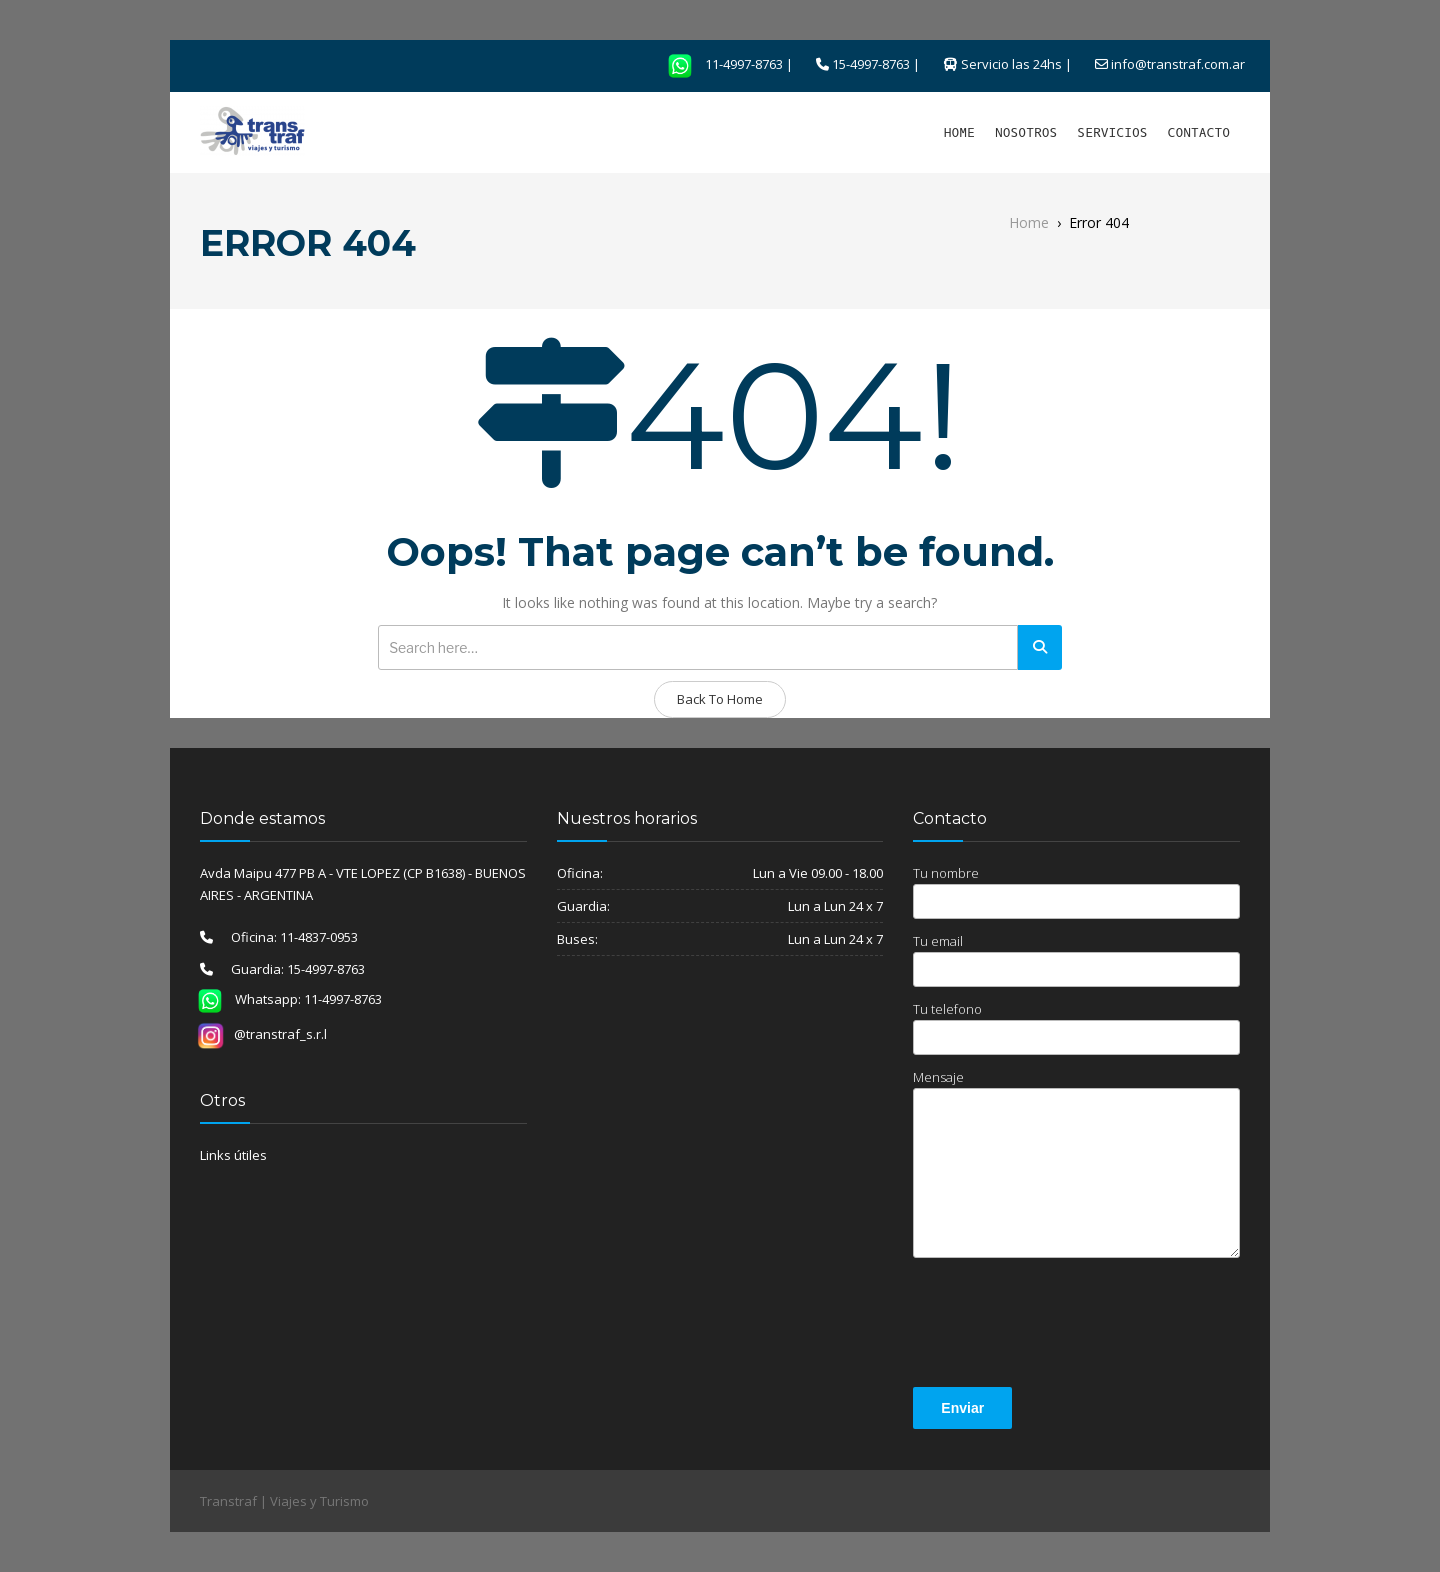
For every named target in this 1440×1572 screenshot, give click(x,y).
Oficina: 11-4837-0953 (285, 937)
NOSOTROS (1026, 132)
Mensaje (1076, 1163)
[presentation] (1065, 1326)
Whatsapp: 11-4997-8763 (283, 999)
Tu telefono (1076, 1027)
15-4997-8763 (871, 64)
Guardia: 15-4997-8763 (289, 969)
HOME (959, 132)
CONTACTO (1199, 132)
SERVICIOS (1112, 132)
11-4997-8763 (719, 64)
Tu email (1076, 959)
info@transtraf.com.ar (1178, 64)
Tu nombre (1076, 891)
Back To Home (720, 699)
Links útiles (233, 1155)
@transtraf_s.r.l (262, 1034)
